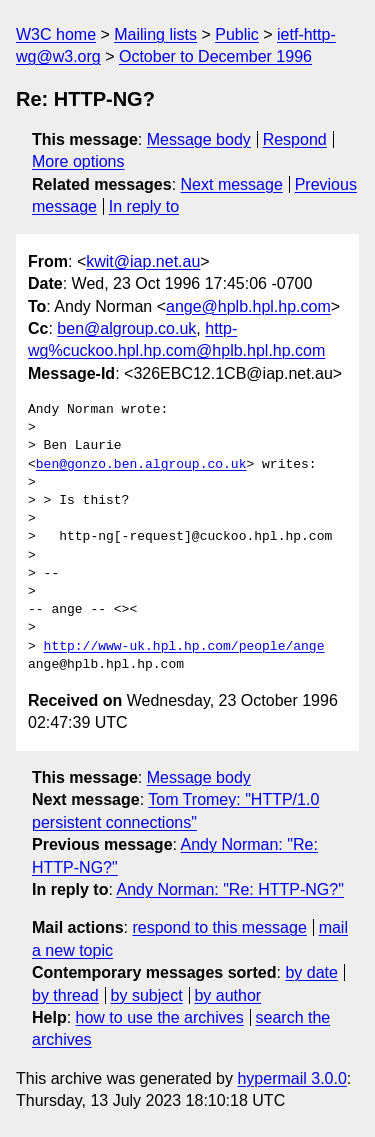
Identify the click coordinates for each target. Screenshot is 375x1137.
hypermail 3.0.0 (291, 1078)
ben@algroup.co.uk (126, 328)
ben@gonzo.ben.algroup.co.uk (141, 465)
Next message (232, 184)
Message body (199, 139)
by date (311, 972)
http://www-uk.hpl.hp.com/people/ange (184, 647)
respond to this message (219, 927)
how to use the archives (160, 1017)
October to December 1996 (215, 56)
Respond (295, 139)
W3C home (56, 34)
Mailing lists (155, 34)
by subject (147, 995)
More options (78, 161)
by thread (65, 995)
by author (227, 995)
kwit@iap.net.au (143, 261)
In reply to (144, 206)
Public (237, 34)
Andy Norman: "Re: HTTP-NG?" (229, 889)
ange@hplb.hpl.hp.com (248, 306)
